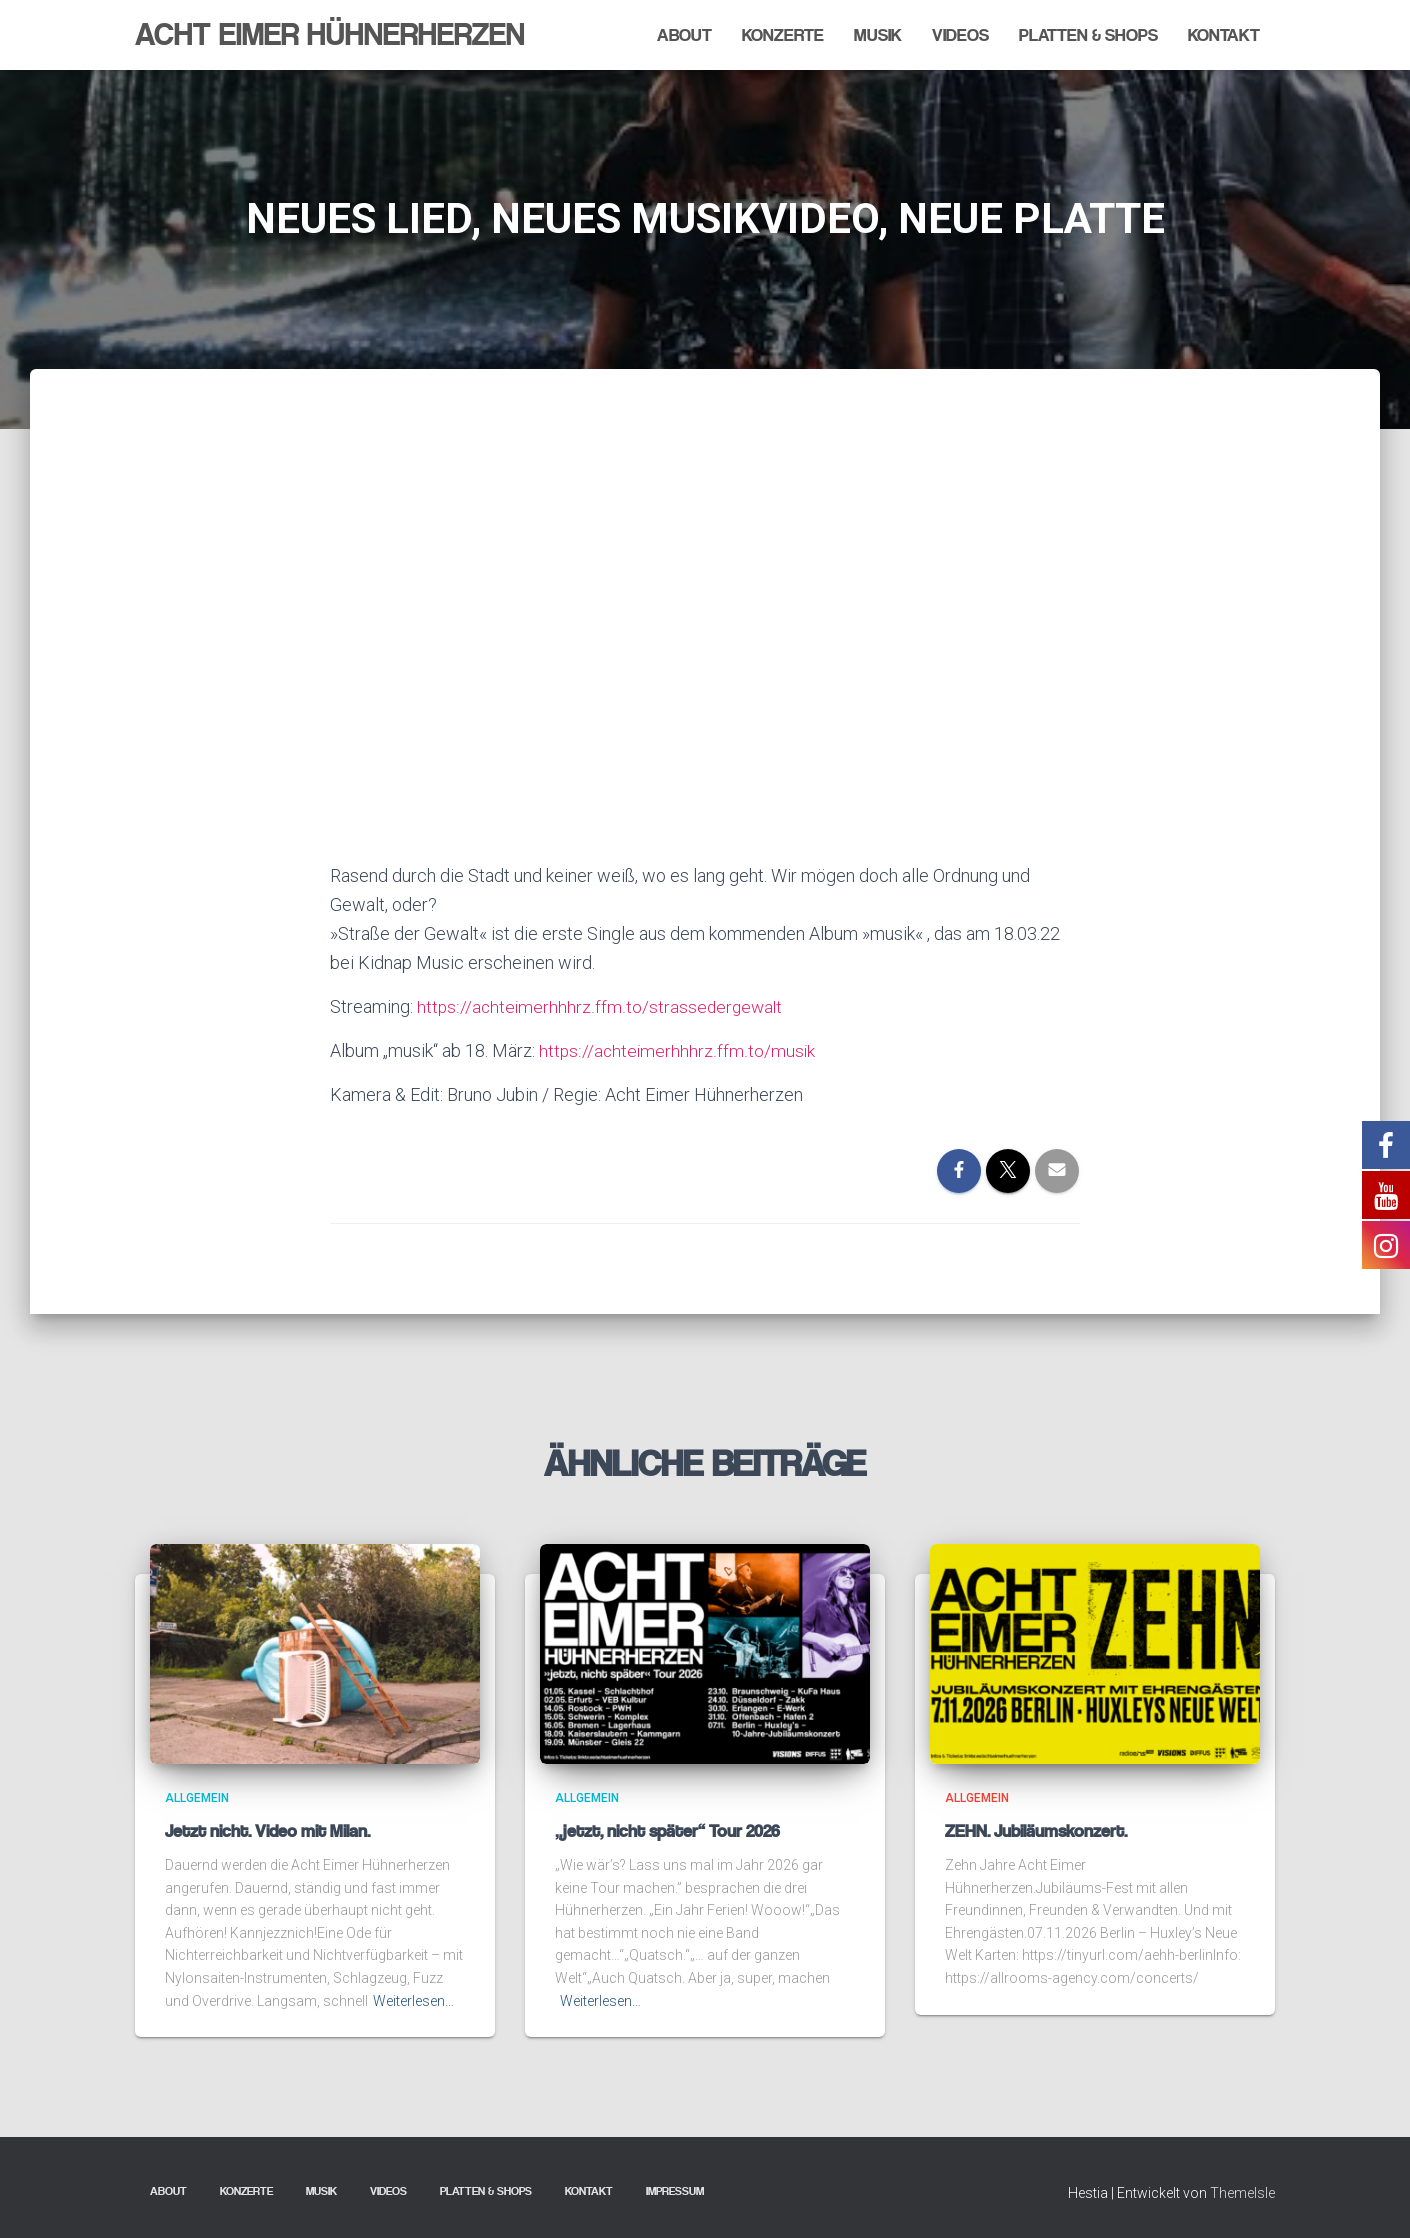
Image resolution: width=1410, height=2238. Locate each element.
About (684, 35)
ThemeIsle (1242, 2193)
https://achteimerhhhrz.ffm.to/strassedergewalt (601, 1006)
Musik (878, 35)
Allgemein (197, 1798)
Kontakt (1224, 35)
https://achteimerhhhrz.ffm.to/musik (677, 1050)
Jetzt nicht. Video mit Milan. (267, 1831)
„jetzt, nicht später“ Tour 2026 (667, 1831)
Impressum (675, 2191)
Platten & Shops (1088, 35)
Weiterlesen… (413, 2001)
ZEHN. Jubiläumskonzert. (1036, 1831)
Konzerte (783, 35)
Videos (960, 35)
